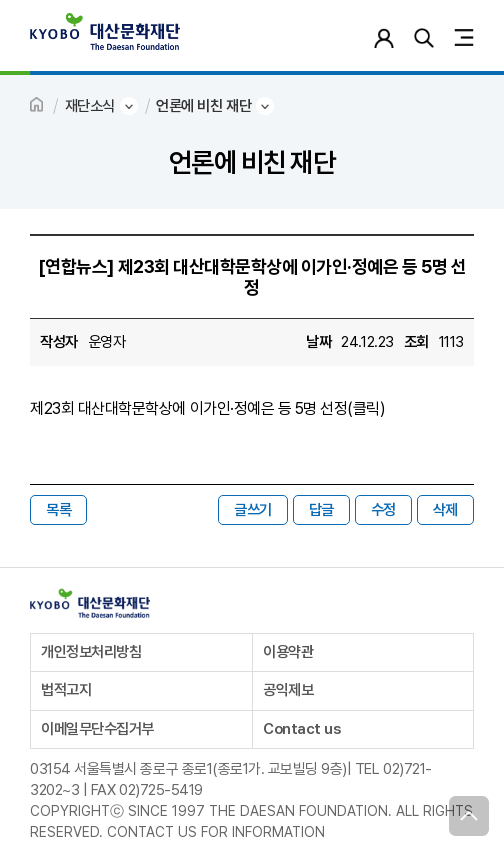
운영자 (107, 342)
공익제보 (288, 690)
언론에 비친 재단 (203, 106)
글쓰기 (253, 510)
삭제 (445, 510)
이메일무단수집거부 (97, 729)
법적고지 (66, 690)
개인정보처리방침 (91, 652)
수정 (383, 510)
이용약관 (288, 652)
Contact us (301, 729)
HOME (38, 106)
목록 (58, 510)
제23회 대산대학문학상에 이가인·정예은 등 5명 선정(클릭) (207, 408)
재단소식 (90, 106)
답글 (321, 510)
